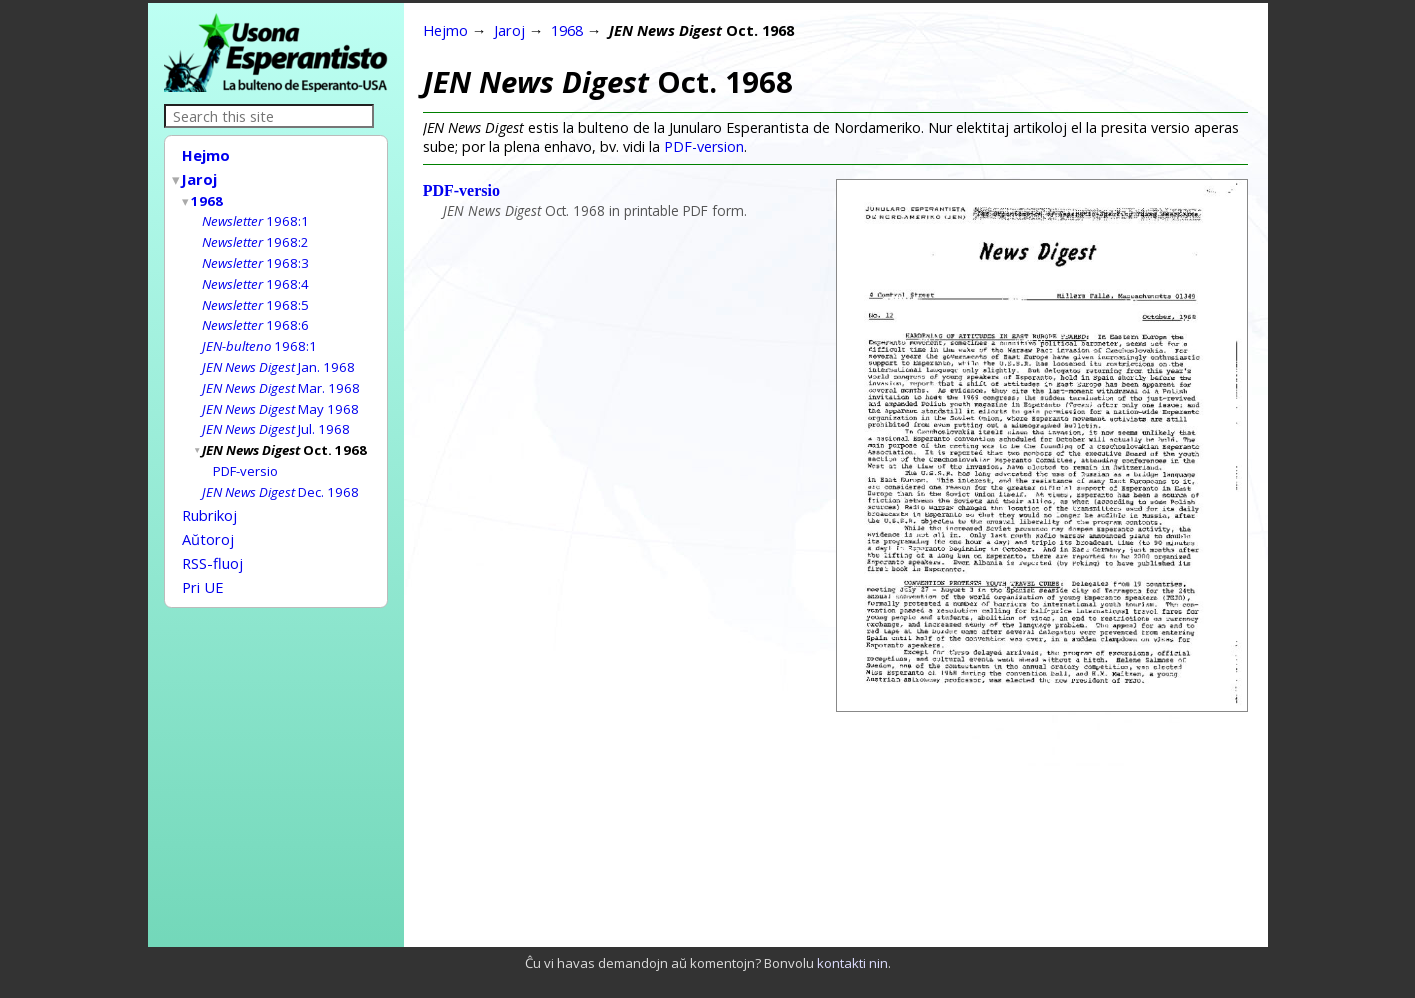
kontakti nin (852, 963)
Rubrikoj (209, 496)
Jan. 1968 (278, 355)
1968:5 (255, 296)
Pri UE (203, 562)
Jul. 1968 (276, 414)
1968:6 (255, 315)
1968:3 (255, 256)
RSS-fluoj (212, 540)
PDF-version (704, 146)
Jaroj (200, 177)
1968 (208, 197)
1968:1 (255, 216)
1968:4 (255, 276)
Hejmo (206, 155)
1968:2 (255, 236)
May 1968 (280, 395)
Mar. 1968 (281, 375)
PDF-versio (245, 454)
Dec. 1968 (280, 474)
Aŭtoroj (208, 518)
